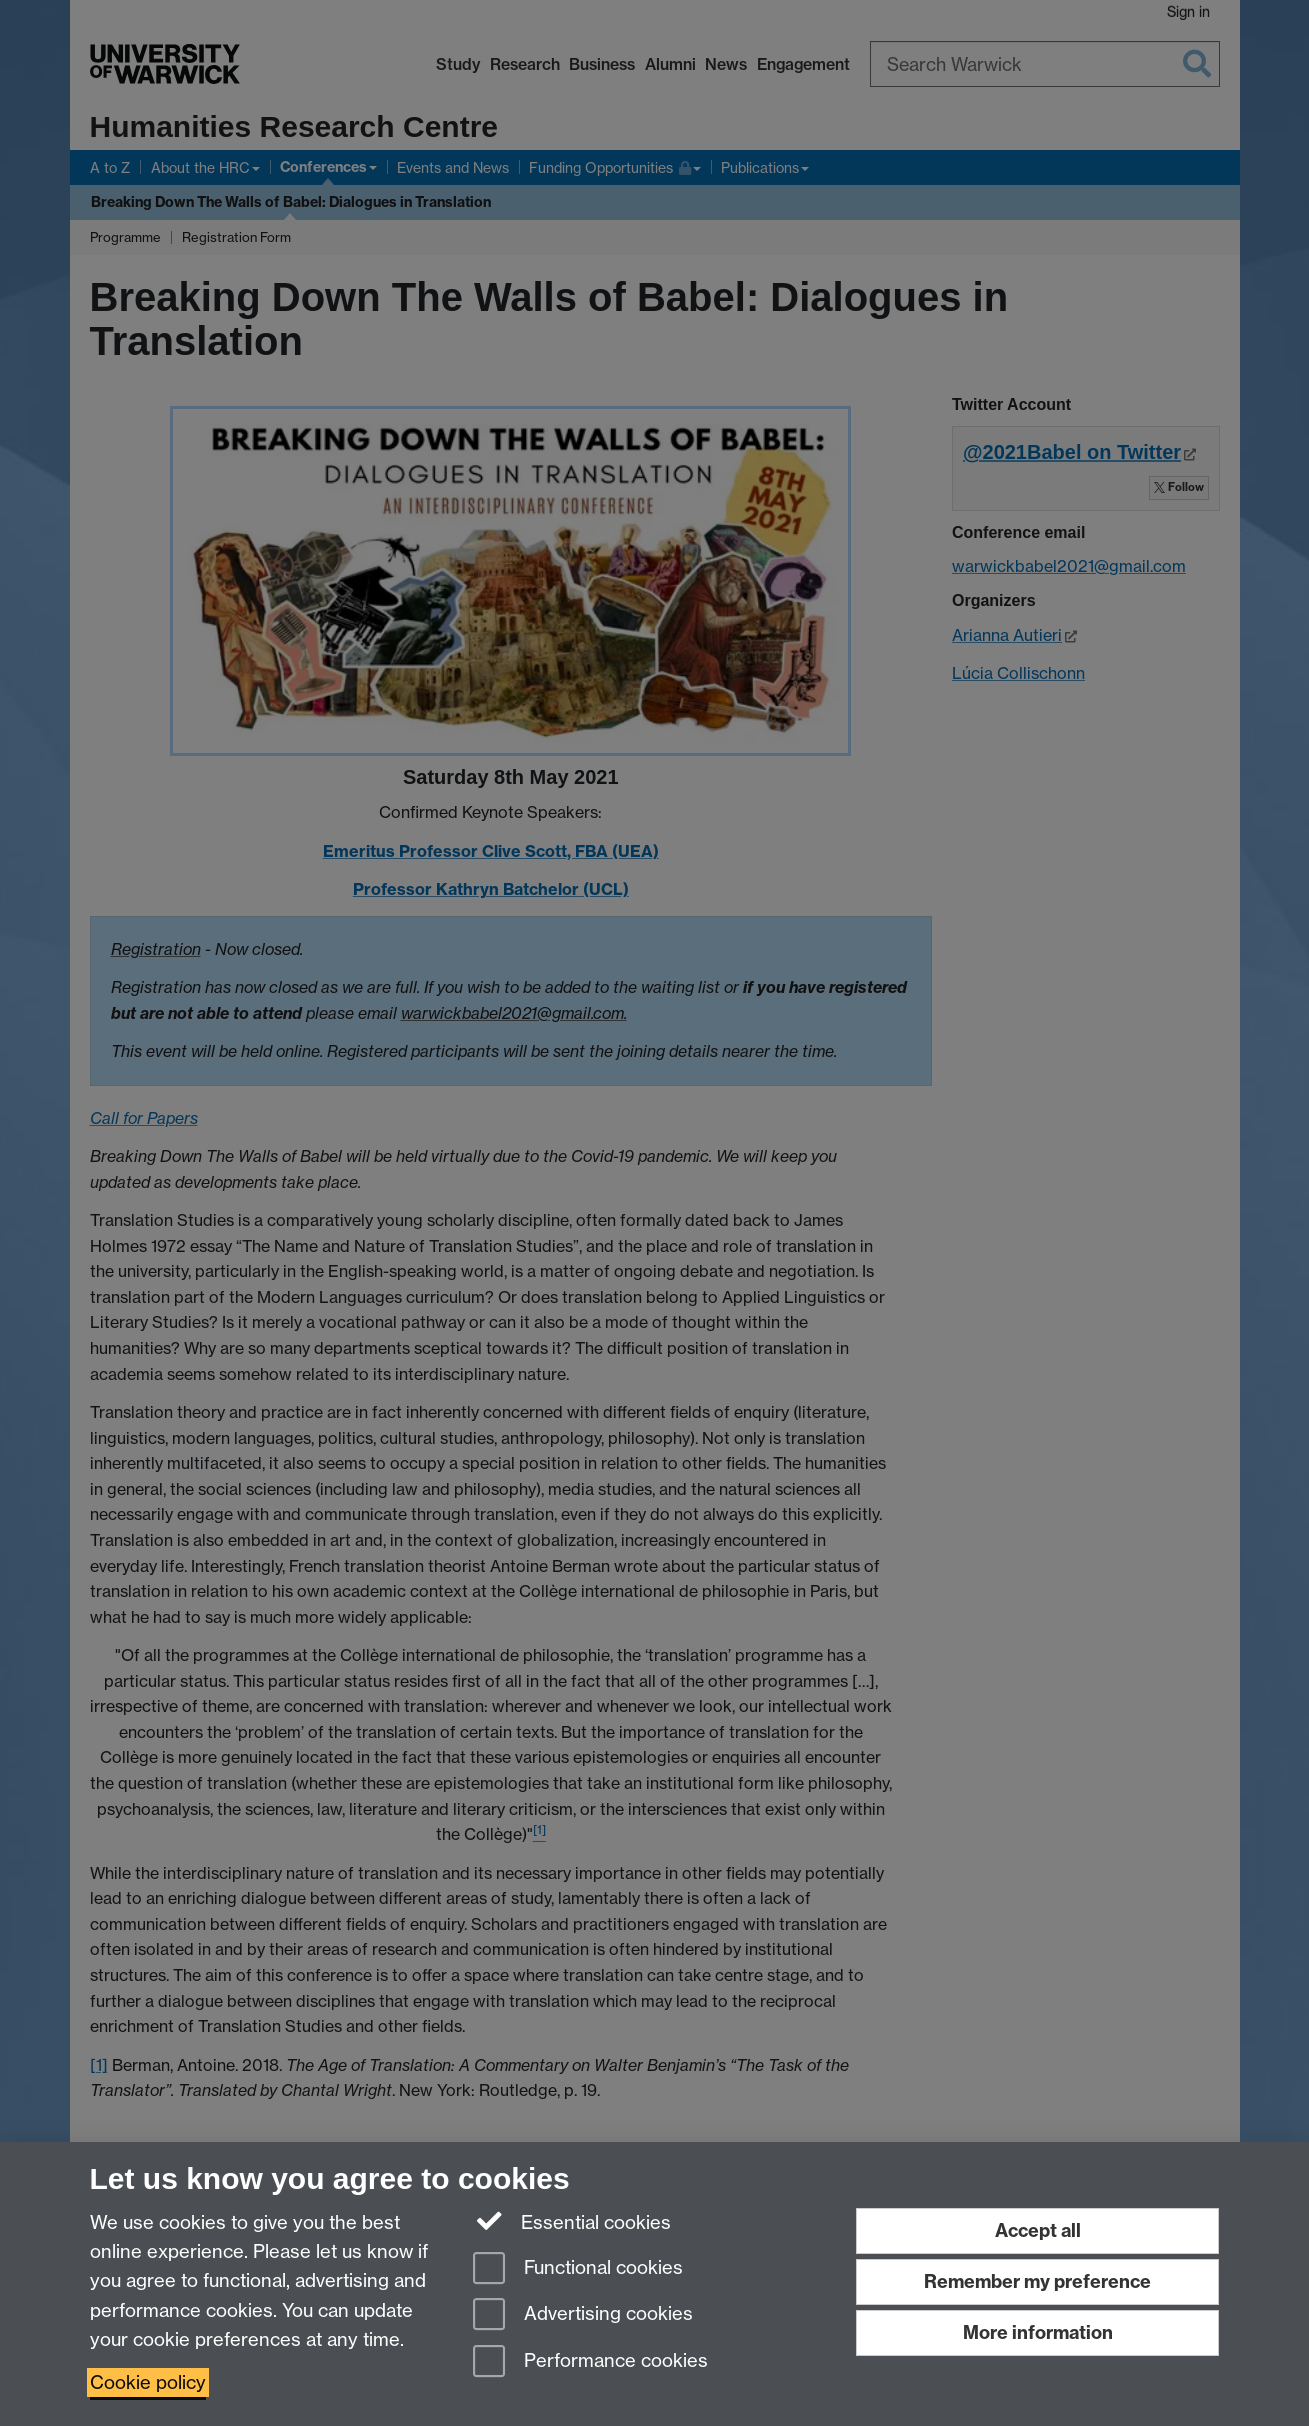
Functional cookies (578, 2269)
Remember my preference (1037, 2281)
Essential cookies (572, 2221)
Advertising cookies (583, 2315)
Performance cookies (590, 2362)
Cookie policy (148, 2382)
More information (1038, 2332)
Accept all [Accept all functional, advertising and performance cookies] (1038, 2230)
